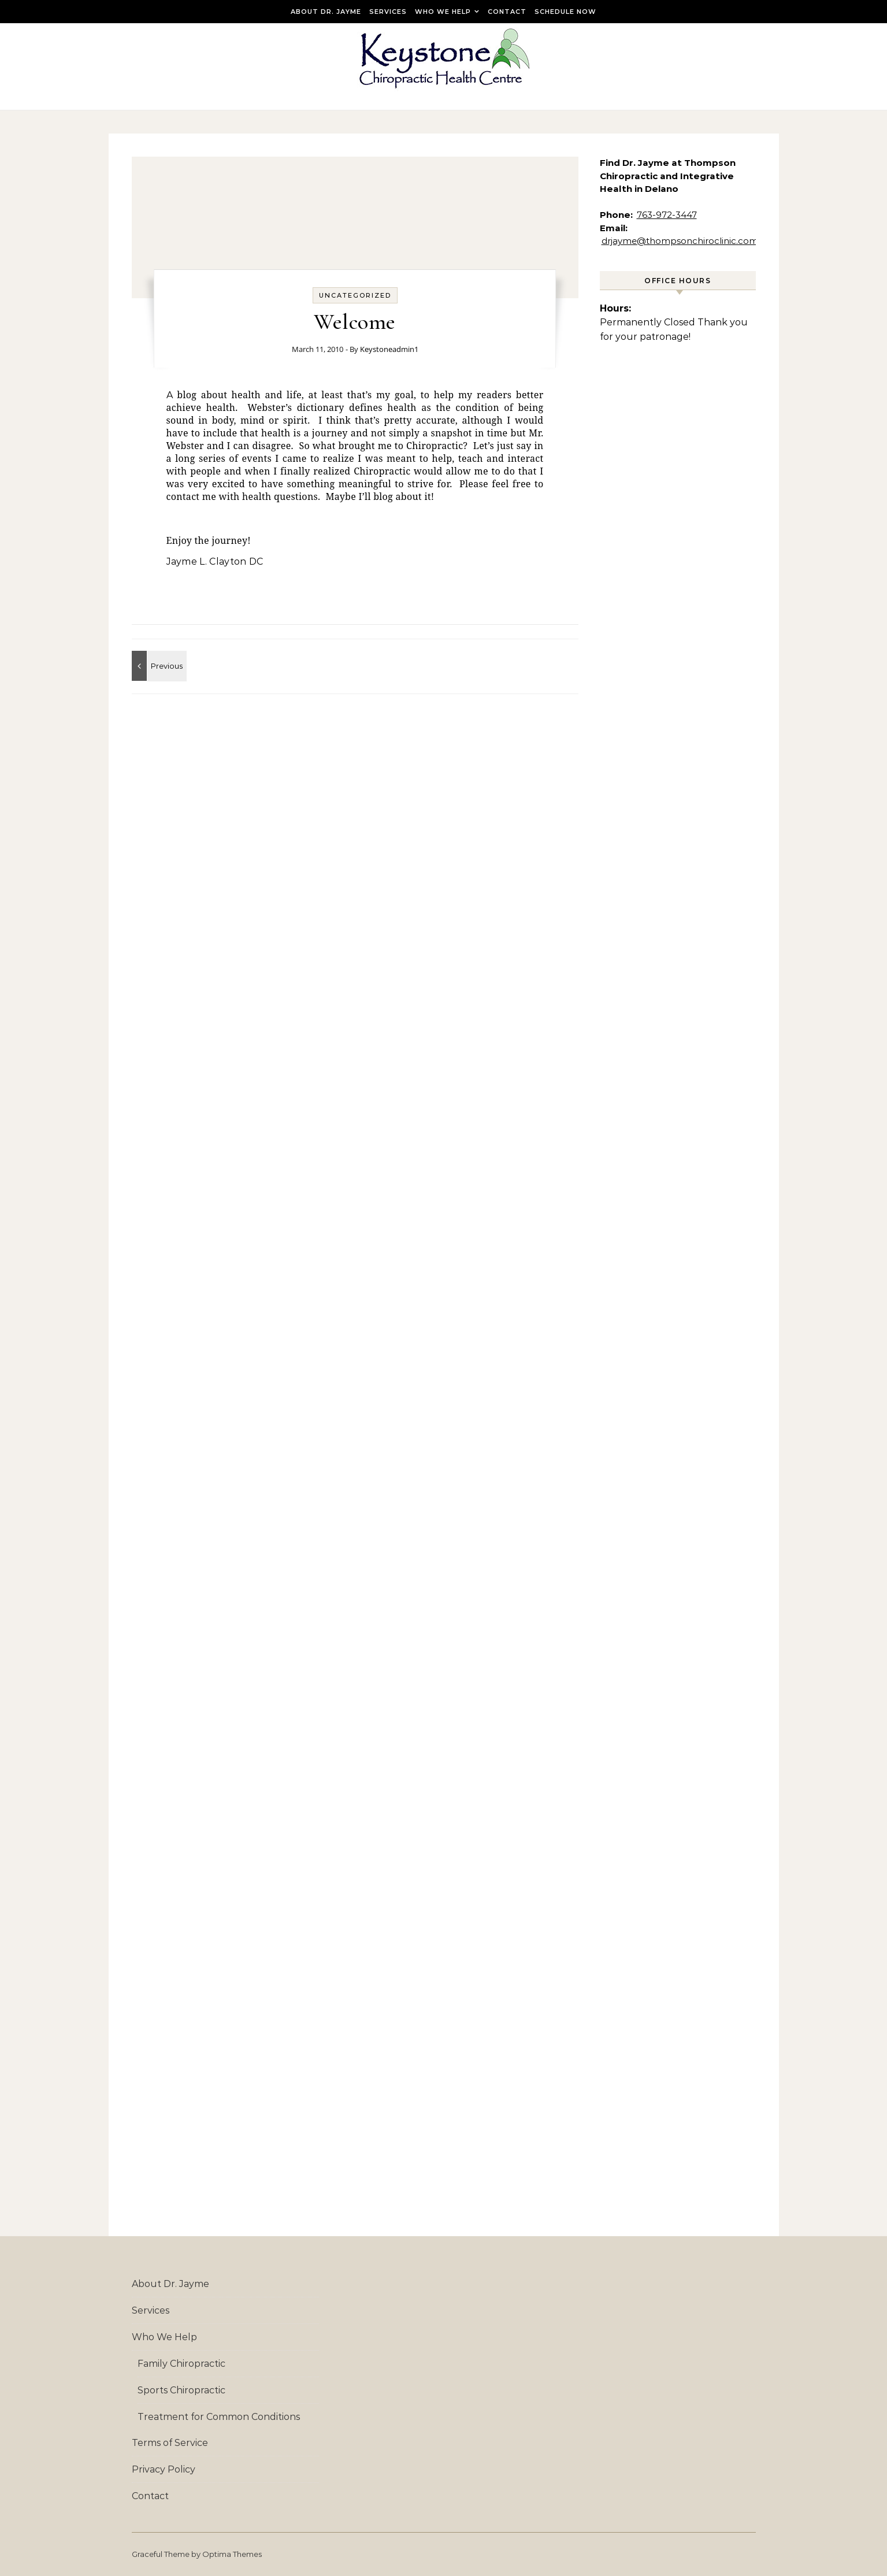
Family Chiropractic (181, 2363)
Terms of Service (170, 2442)
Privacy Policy (163, 2469)
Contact (507, 12)
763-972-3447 (667, 214)
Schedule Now (565, 12)
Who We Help (443, 12)
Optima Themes (232, 2554)
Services (388, 12)
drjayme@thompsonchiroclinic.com (680, 240)
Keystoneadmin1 (389, 349)
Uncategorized (355, 295)
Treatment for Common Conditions (219, 2416)
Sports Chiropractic (181, 2390)
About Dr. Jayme (326, 12)
